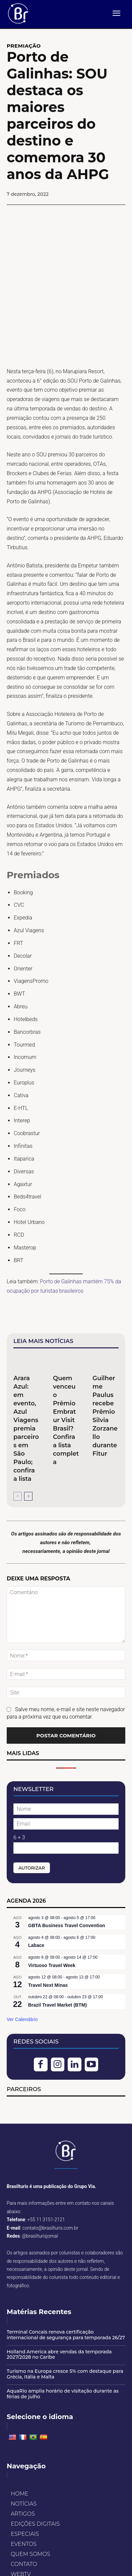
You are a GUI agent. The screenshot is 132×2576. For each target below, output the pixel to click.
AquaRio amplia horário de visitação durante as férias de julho (63, 2354)
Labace (36, 1906)
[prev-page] (17, 1456)
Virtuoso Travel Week (51, 1925)
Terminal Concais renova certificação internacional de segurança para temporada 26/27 (66, 2295)
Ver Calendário (22, 1979)
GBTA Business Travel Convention (66, 1886)
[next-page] (28, 1456)
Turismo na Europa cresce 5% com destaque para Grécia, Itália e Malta (65, 2335)
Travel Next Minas (48, 1945)
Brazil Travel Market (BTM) (57, 1965)
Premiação (24, 45)
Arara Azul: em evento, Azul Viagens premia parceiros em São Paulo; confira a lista (26, 1389)
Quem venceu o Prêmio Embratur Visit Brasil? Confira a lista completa (66, 1380)
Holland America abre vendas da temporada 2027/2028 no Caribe (59, 2315)
